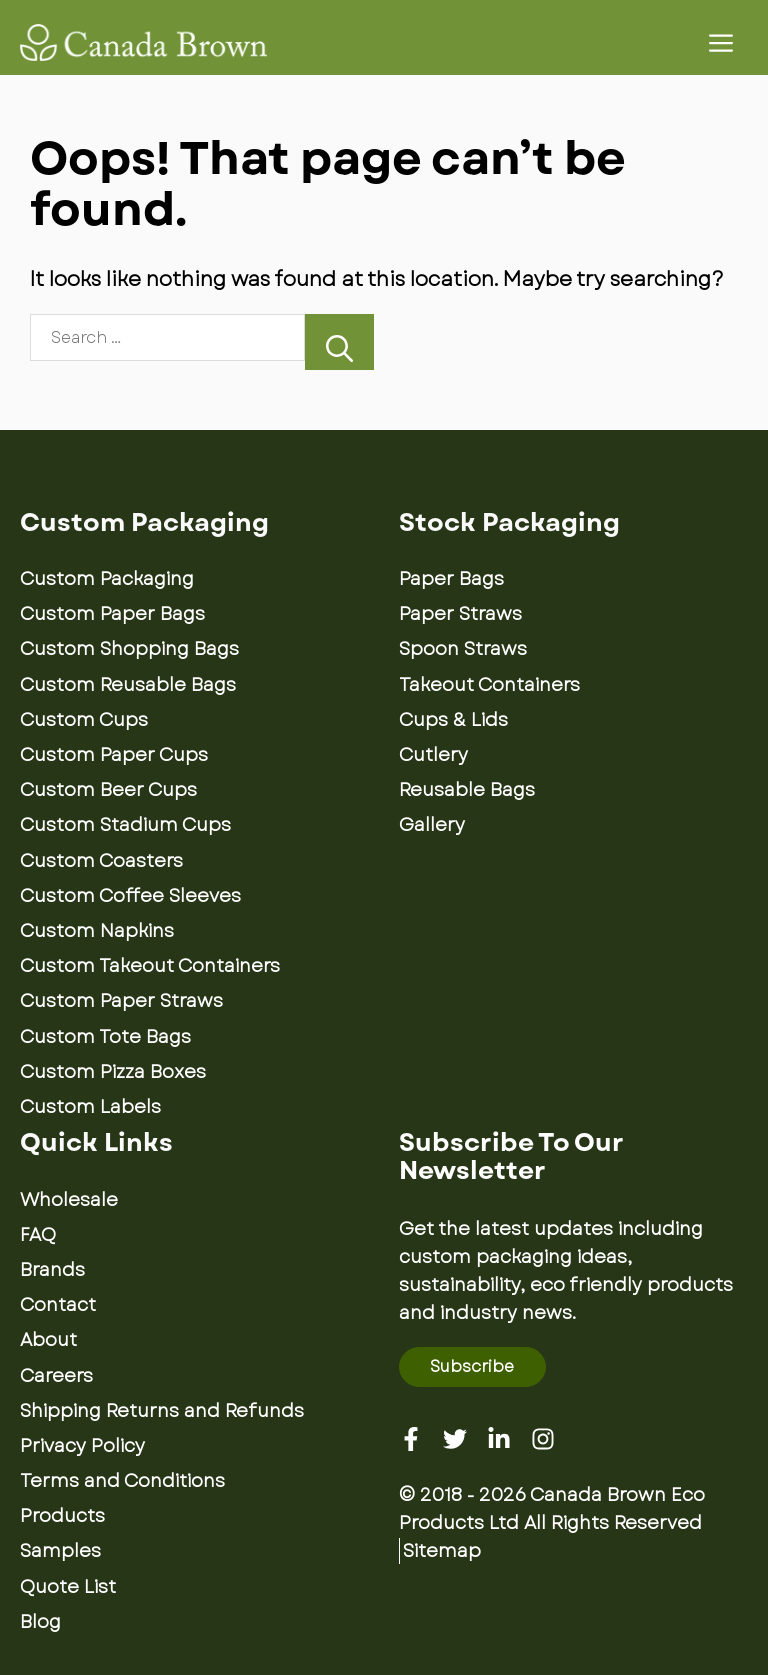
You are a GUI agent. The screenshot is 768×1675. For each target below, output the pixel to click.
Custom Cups (84, 720)
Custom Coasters (101, 861)
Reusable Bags (467, 790)
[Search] (339, 341)
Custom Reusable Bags (128, 685)
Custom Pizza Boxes (113, 1072)
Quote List (68, 1587)
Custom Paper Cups (114, 755)
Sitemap (442, 1551)
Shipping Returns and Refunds (162, 1411)
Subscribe (472, 1366)
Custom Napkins (97, 931)
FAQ (38, 1235)
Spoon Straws (463, 649)
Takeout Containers (489, 685)
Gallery (432, 825)
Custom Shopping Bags (129, 649)
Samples (60, 1551)
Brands (52, 1270)
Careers (56, 1376)
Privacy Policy (82, 1446)
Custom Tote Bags (105, 1037)
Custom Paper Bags (112, 614)
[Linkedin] (499, 1439)
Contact (58, 1305)
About (48, 1340)
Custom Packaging (107, 579)
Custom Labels (90, 1107)
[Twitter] (455, 1439)
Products (62, 1516)
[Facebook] (411, 1439)
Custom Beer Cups (108, 790)
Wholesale (69, 1200)
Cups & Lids (453, 720)
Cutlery (433, 755)
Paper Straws (460, 614)
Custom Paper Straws (121, 1001)
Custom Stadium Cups (125, 825)
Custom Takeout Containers (150, 966)
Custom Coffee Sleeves (130, 896)
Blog (40, 1622)
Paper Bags (451, 579)
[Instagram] (543, 1439)
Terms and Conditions (122, 1481)
